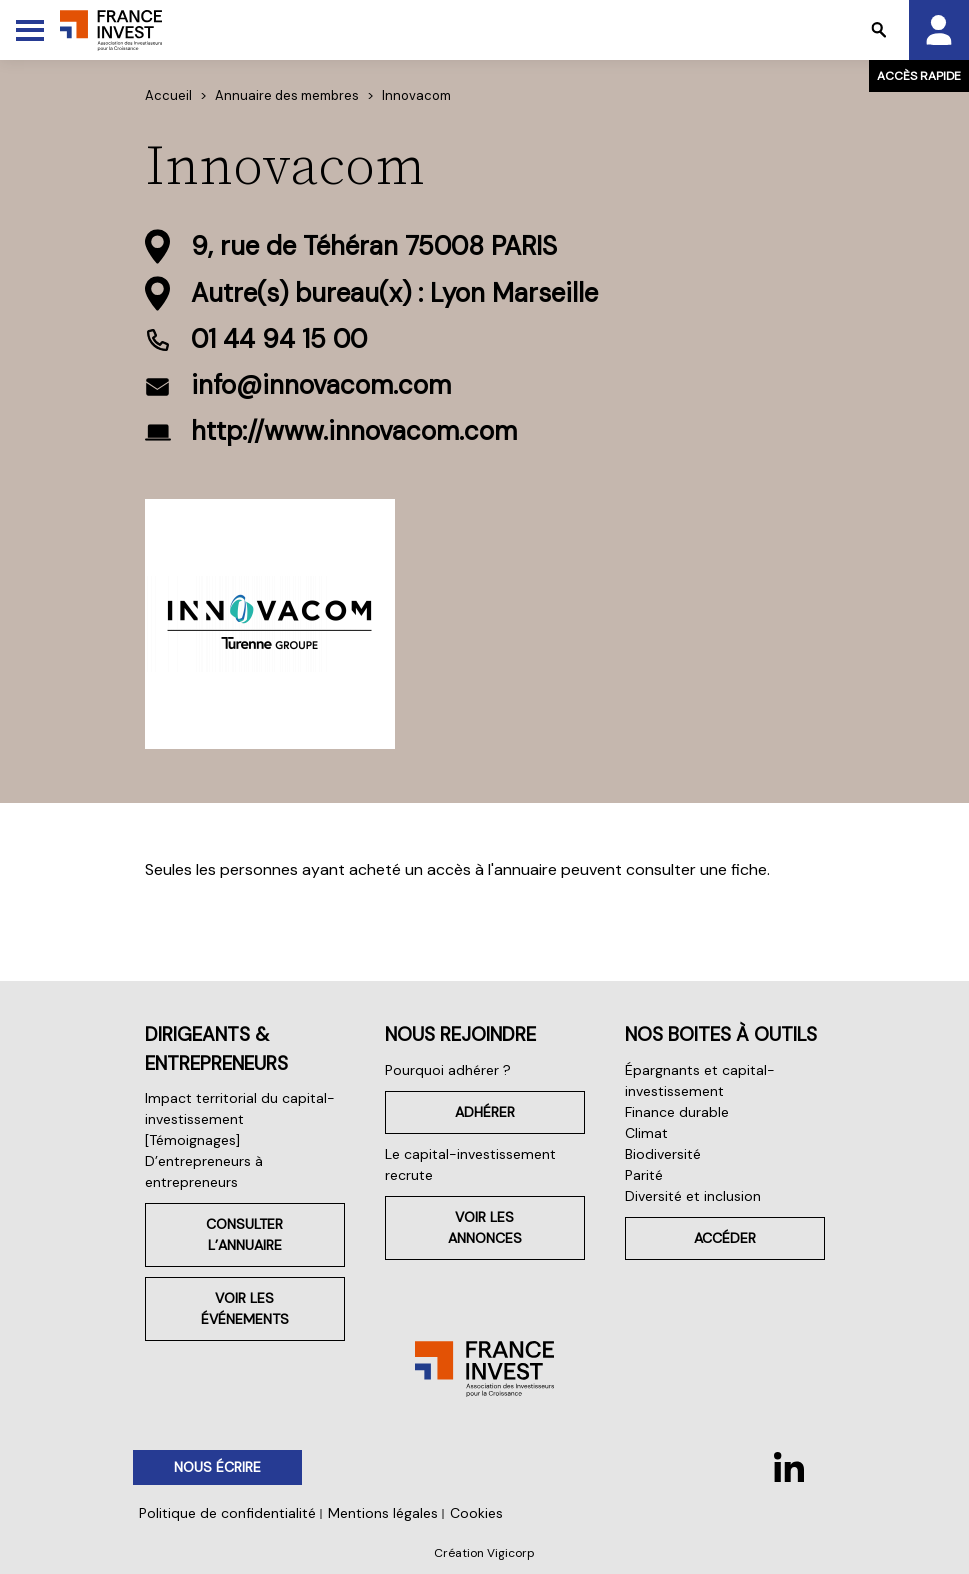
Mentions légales (383, 1513)
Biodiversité (663, 1154)
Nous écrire (217, 1467)
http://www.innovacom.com (354, 431)
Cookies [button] (476, 1513)
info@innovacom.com (321, 385)
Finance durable (677, 1112)
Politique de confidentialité (227, 1513)
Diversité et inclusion (693, 1196)
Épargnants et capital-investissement (700, 1080)
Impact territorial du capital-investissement (240, 1108)
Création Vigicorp (484, 1553)
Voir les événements (245, 1308)
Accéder (725, 1238)
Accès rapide (919, 76)
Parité (644, 1175)
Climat (646, 1133)
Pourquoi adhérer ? (448, 1070)
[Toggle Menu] (30, 30)
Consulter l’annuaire (244, 1234)
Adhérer (485, 1112)
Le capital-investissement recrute (470, 1164)
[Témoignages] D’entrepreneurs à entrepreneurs (204, 1161)
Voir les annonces (485, 1227)
